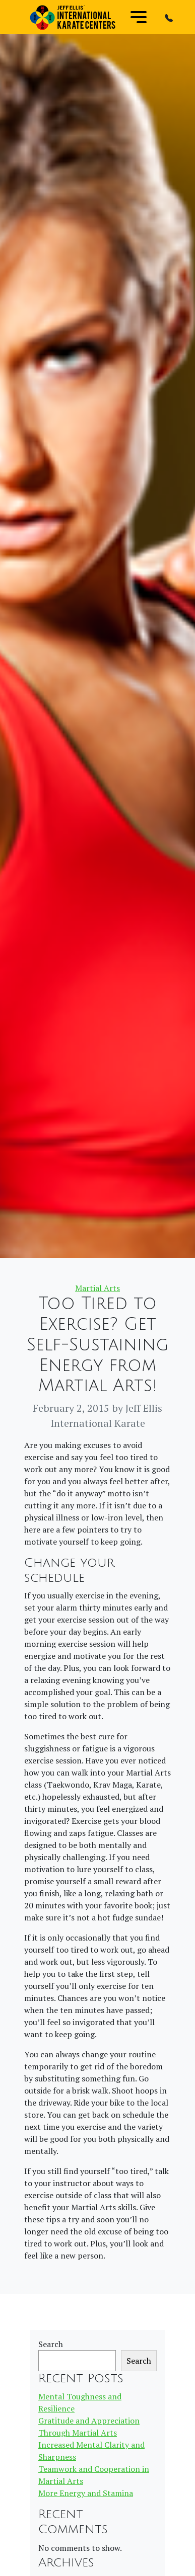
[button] (168, 17)
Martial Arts (97, 1288)
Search (50, 2344)
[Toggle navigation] (139, 17)
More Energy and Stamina (85, 2493)
